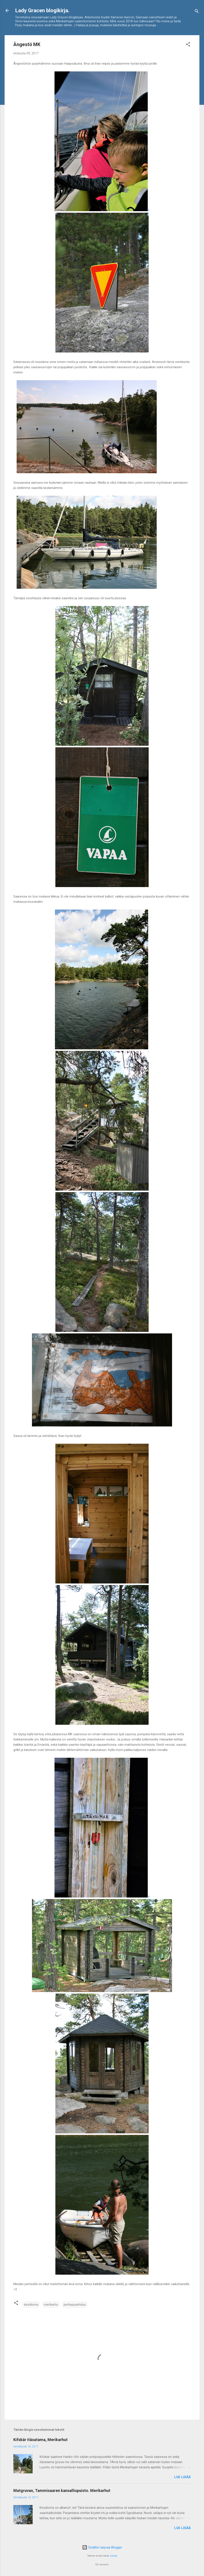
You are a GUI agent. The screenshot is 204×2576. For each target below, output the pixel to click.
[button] (188, 45)
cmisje (113, 2555)
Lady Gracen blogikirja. (42, 10)
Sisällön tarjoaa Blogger (102, 2547)
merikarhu (51, 2305)
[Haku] (196, 12)
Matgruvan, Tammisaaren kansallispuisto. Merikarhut (61, 2490)
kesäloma (31, 2305)
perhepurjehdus (75, 2305)
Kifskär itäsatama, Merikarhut (40, 2439)
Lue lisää (182, 2477)
